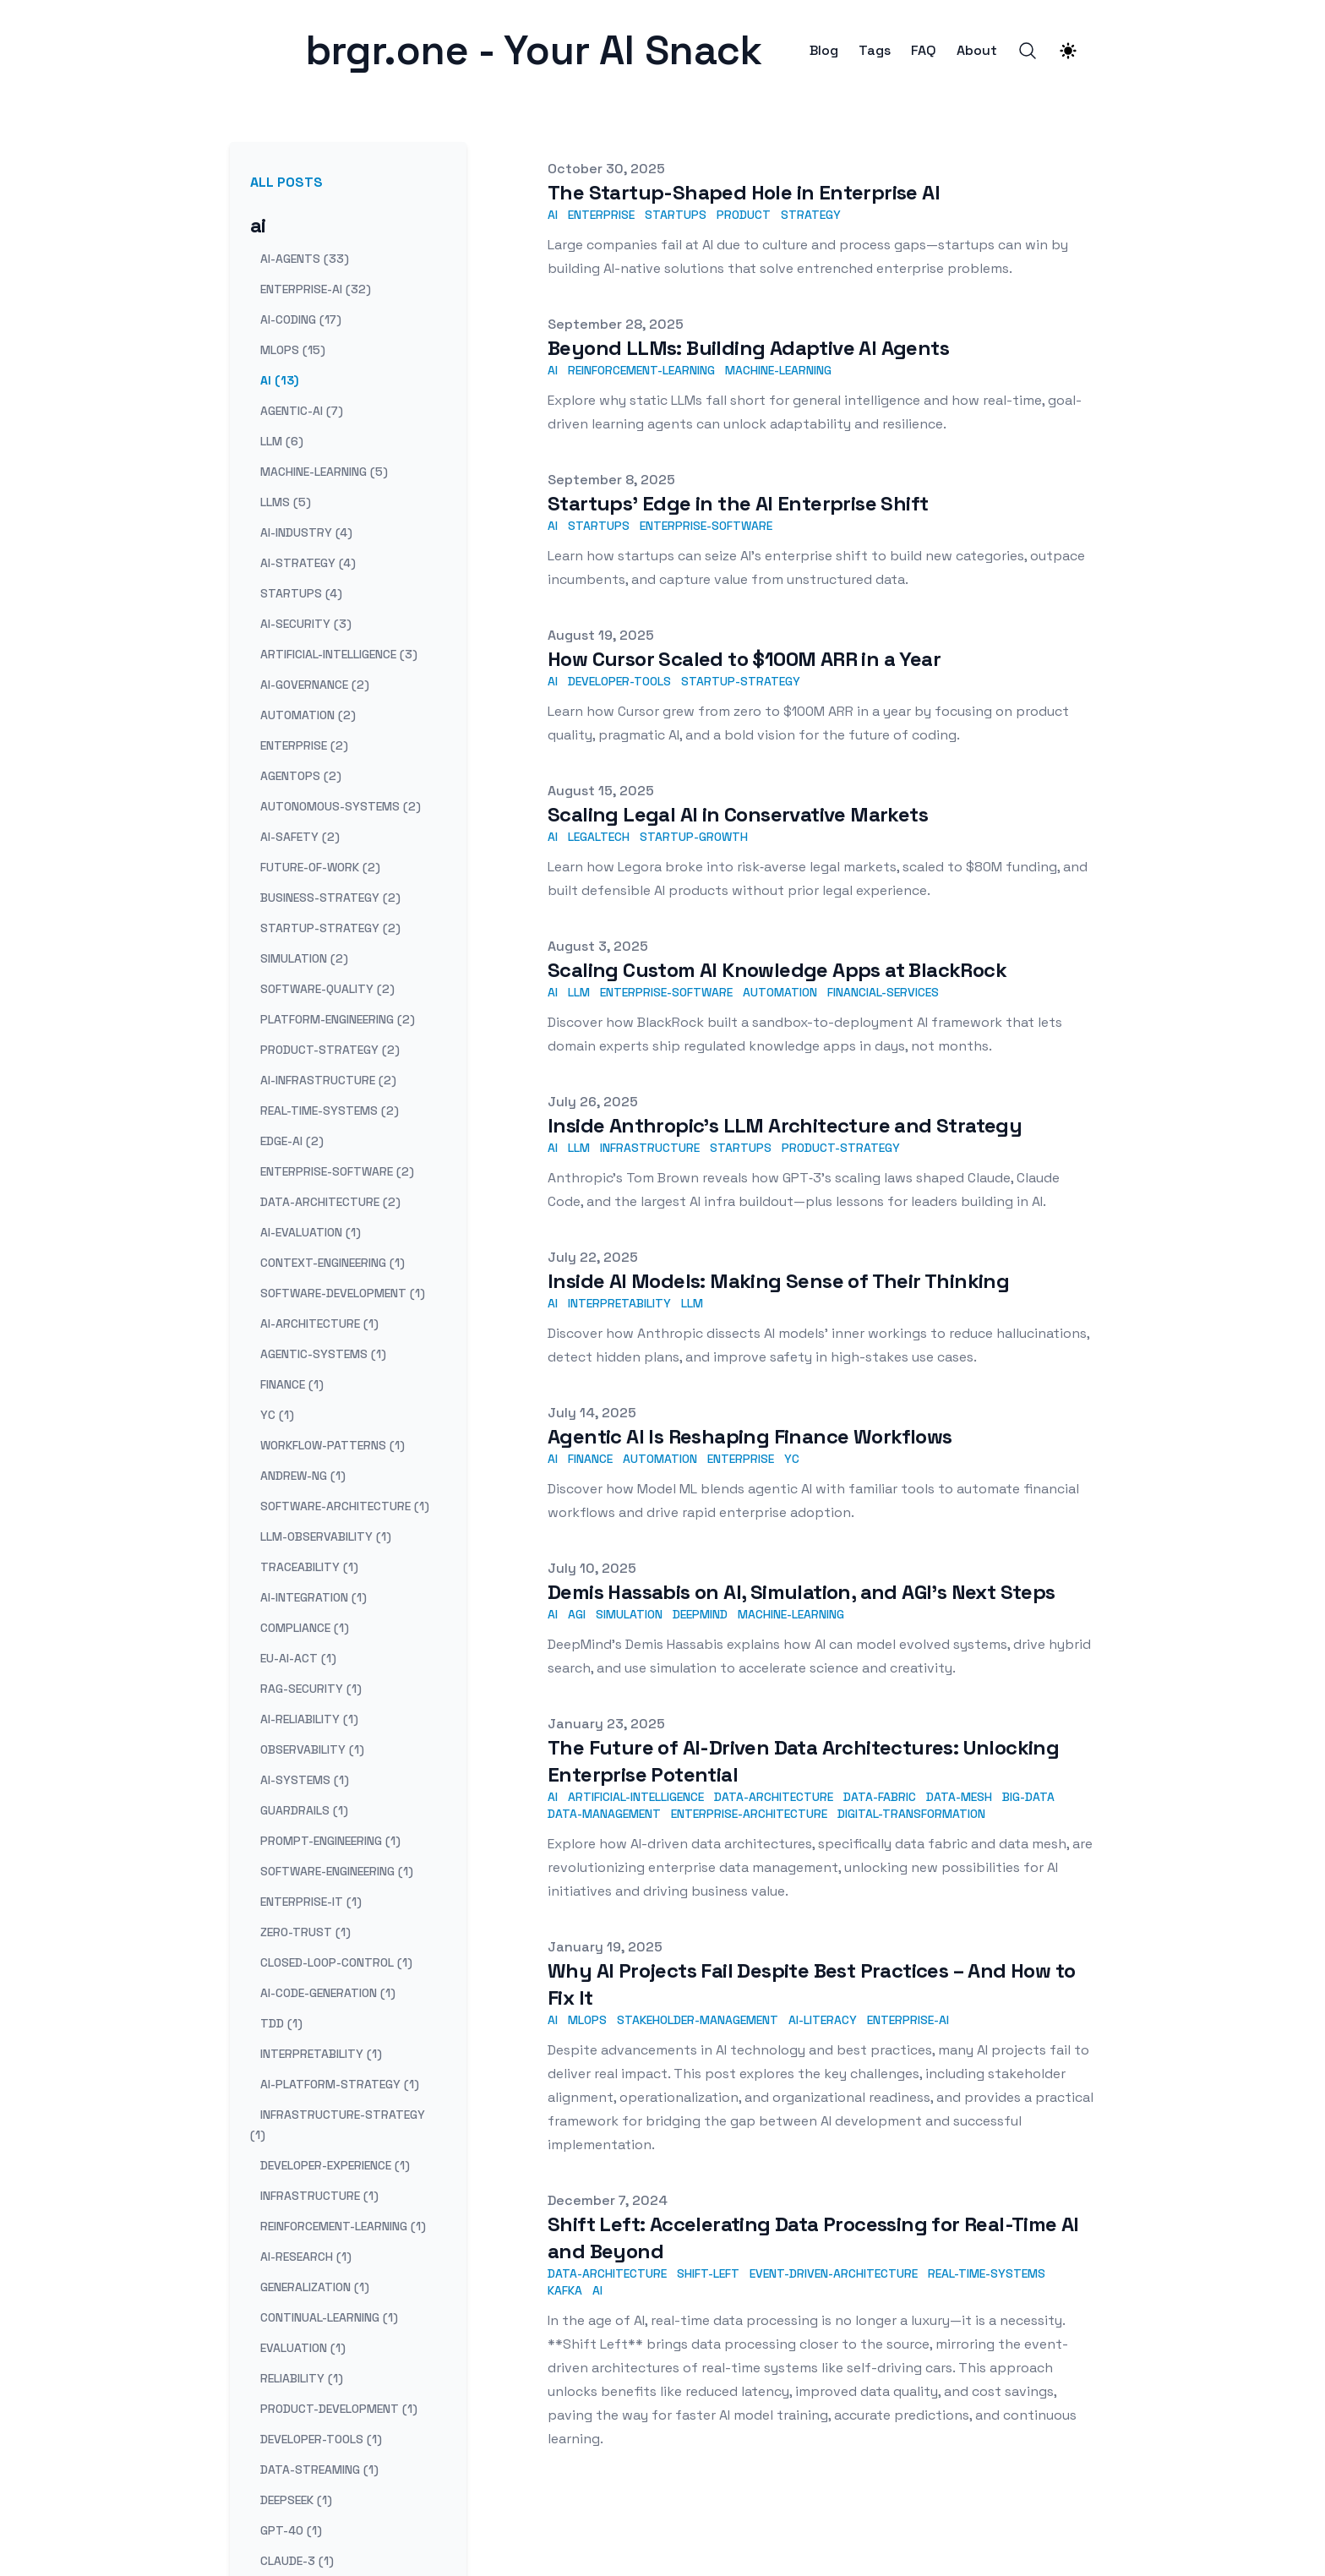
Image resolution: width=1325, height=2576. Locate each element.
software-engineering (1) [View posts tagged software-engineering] (336, 1871)
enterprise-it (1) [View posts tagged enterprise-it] (311, 1901)
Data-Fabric (879, 1796)
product (744, 214)
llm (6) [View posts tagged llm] (281, 441)
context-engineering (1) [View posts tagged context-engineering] (332, 1262)
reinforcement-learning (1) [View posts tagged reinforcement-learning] (343, 2226)
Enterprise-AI (908, 2020)
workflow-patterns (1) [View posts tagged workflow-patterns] (332, 1445)
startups (675, 214)
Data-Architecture (773, 1796)
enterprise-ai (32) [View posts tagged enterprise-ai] (315, 289)
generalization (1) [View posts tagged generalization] (314, 2287)
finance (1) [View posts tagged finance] (292, 1384)
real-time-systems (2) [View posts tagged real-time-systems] (329, 1110)
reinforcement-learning (641, 370)
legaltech (599, 836)
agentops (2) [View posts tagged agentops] (300, 775)
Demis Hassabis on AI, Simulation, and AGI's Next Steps (801, 1592)
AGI (577, 1614)
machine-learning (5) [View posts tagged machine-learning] (324, 471)
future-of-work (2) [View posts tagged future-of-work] (320, 867)
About (977, 50)
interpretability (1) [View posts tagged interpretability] (321, 2053)
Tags (875, 50)
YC (791, 1458)
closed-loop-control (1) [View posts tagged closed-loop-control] (336, 1962)
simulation (629, 1614)
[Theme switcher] (1068, 51)
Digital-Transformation (911, 1813)
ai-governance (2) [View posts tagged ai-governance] (314, 684)
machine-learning (778, 370)
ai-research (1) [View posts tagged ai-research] (306, 2256)
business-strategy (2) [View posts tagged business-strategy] (330, 897)
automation (780, 992)
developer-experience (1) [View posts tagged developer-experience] (335, 2165)
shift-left (708, 2273)
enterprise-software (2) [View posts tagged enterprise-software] (337, 1171)
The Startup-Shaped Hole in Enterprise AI (744, 192)
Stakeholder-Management (697, 2020)
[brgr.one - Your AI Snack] (263, 51)
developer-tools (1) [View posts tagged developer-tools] (321, 2439)
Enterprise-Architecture (749, 1813)
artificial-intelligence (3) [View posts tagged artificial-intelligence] (338, 654)
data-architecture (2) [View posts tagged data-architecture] (330, 1201)
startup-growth (694, 836)
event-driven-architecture (834, 2273)
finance (590, 1458)
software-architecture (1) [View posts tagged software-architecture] (344, 1506)
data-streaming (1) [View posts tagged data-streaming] (319, 2469)
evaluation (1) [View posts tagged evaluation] (303, 2347)
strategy (811, 214)
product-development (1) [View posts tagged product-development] (338, 2408)
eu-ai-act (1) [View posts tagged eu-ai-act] (298, 1658)
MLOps (587, 2020)
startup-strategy (740, 681)
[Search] (1027, 51)
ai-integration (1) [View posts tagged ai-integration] (313, 1597)
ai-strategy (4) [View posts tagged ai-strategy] (308, 562)
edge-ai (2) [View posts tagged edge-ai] (292, 1141)
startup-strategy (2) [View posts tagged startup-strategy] (330, 928)
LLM (579, 992)
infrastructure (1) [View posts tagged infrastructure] (319, 2195)
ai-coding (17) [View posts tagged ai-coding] (300, 319)
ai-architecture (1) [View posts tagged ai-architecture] (319, 1323)
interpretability (619, 1303)
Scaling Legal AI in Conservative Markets (738, 814)
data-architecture (607, 2273)
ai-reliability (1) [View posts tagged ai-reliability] (309, 1719)
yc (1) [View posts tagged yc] (277, 1414)
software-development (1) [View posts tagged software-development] (342, 1293)
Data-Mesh (959, 1796)
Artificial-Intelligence (636, 1796)
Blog (824, 50)
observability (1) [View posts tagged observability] (312, 1749)
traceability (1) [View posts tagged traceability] (309, 1567)
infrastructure (650, 1147)
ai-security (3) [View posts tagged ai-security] (306, 623)
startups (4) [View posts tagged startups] (301, 593)
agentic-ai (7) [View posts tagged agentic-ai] (301, 410)
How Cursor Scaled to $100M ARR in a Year (744, 659)
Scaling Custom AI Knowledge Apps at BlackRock (777, 970)
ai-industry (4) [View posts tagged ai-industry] (306, 532)
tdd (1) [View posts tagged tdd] (281, 2023)
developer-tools (619, 681)
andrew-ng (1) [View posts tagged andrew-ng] (303, 1475)
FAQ (923, 50)
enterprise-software (706, 525)
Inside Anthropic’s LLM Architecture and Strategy (785, 1125)
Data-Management (604, 1813)
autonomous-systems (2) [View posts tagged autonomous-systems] (340, 806)
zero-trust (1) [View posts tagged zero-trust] (305, 1932)
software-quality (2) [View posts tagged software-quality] (327, 988)
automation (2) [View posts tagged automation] (308, 715)
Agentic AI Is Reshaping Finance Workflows (749, 1436)
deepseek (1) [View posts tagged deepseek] (296, 2500)
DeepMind (700, 1614)
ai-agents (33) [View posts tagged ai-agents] (304, 258)
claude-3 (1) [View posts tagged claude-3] (297, 2560)
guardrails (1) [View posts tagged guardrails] (304, 1810)
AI (553, 214)
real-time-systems (986, 2273)
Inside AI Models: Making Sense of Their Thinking (778, 1281)
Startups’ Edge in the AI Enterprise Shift (738, 503)
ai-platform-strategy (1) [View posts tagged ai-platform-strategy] (339, 2084)
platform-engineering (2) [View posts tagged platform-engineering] (337, 1019)
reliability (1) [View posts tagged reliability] (301, 2378)
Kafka (565, 2290)
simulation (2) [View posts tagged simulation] (304, 958)
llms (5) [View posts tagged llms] (285, 502)
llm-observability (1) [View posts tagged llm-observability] (325, 1536)
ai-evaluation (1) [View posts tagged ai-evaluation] (310, 1232)
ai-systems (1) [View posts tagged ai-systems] (304, 1779)
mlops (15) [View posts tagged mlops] (292, 349)
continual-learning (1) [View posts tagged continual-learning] (329, 2317)
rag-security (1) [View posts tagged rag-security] (311, 1688)
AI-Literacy (822, 2020)
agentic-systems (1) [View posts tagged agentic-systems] (323, 1354)
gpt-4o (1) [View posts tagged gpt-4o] (291, 2530)
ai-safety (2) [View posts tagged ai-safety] (300, 836)
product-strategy (841, 1147)
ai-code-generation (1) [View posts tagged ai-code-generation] (327, 1992)
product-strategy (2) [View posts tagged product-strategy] (330, 1049)
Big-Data (1028, 1796)
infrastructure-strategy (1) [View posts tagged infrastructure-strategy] (337, 2124)
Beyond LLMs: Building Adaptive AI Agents (748, 348)
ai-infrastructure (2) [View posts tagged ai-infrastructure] (328, 1080)
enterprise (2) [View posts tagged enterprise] (304, 745)
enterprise (601, 214)
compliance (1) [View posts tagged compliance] (304, 1627)
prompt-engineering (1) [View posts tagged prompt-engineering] (330, 1840)
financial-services (883, 992)
